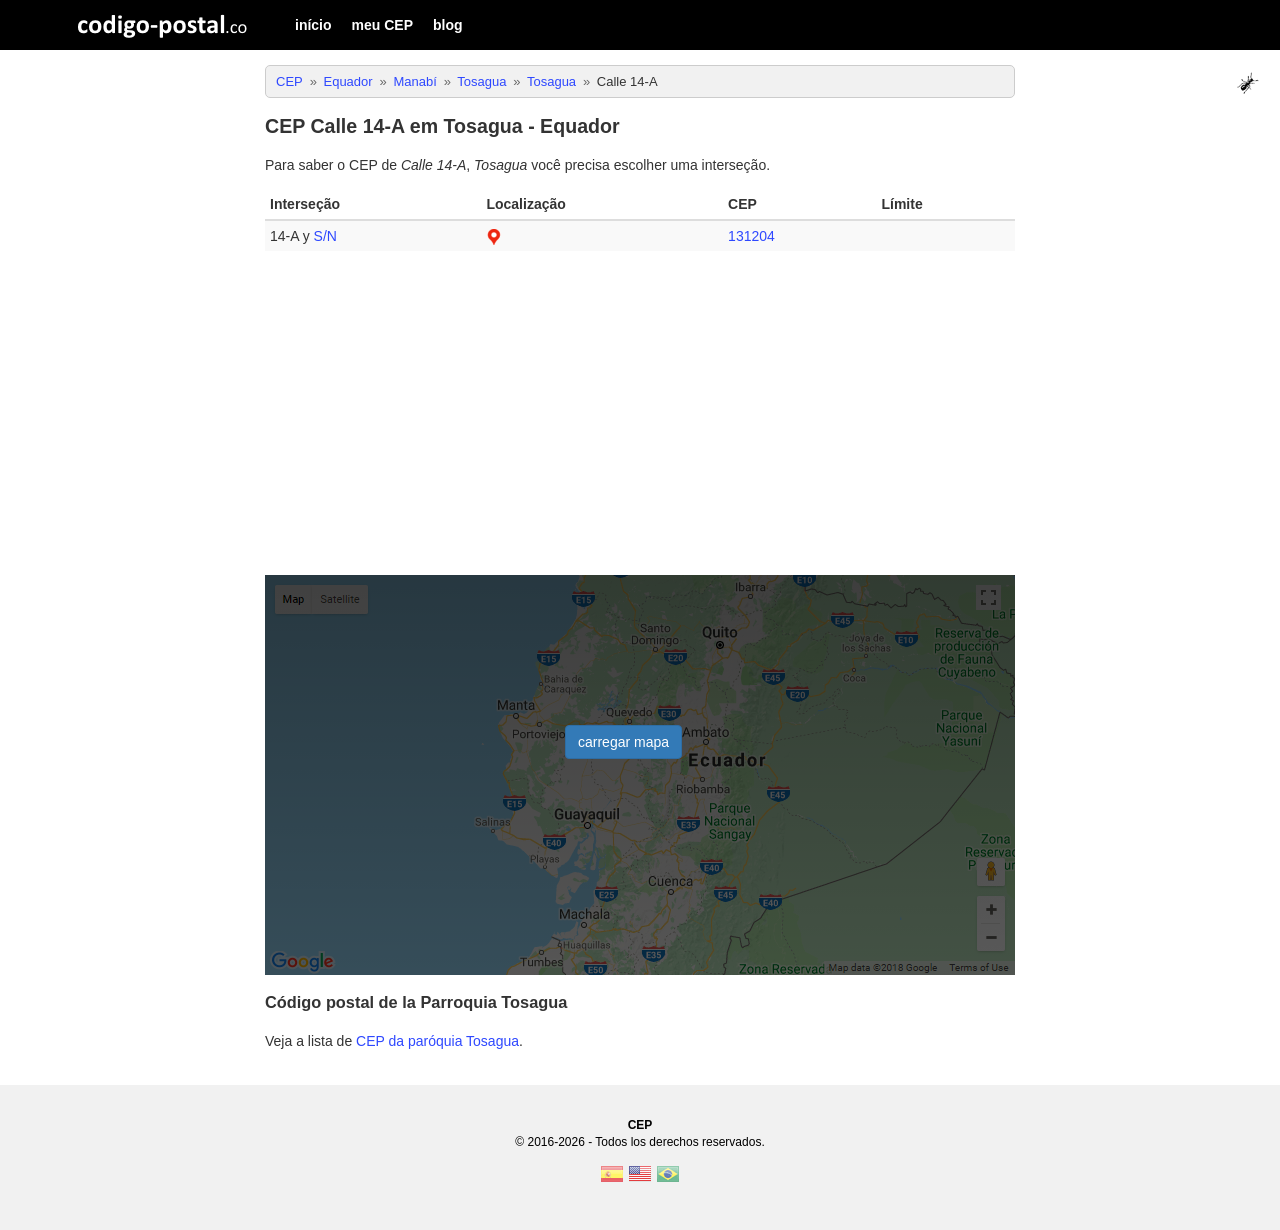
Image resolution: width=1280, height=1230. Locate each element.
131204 (751, 236)
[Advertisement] (640, 421)
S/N (325, 236)
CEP (640, 1125)
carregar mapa (623, 742)
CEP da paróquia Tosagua (437, 1041)
